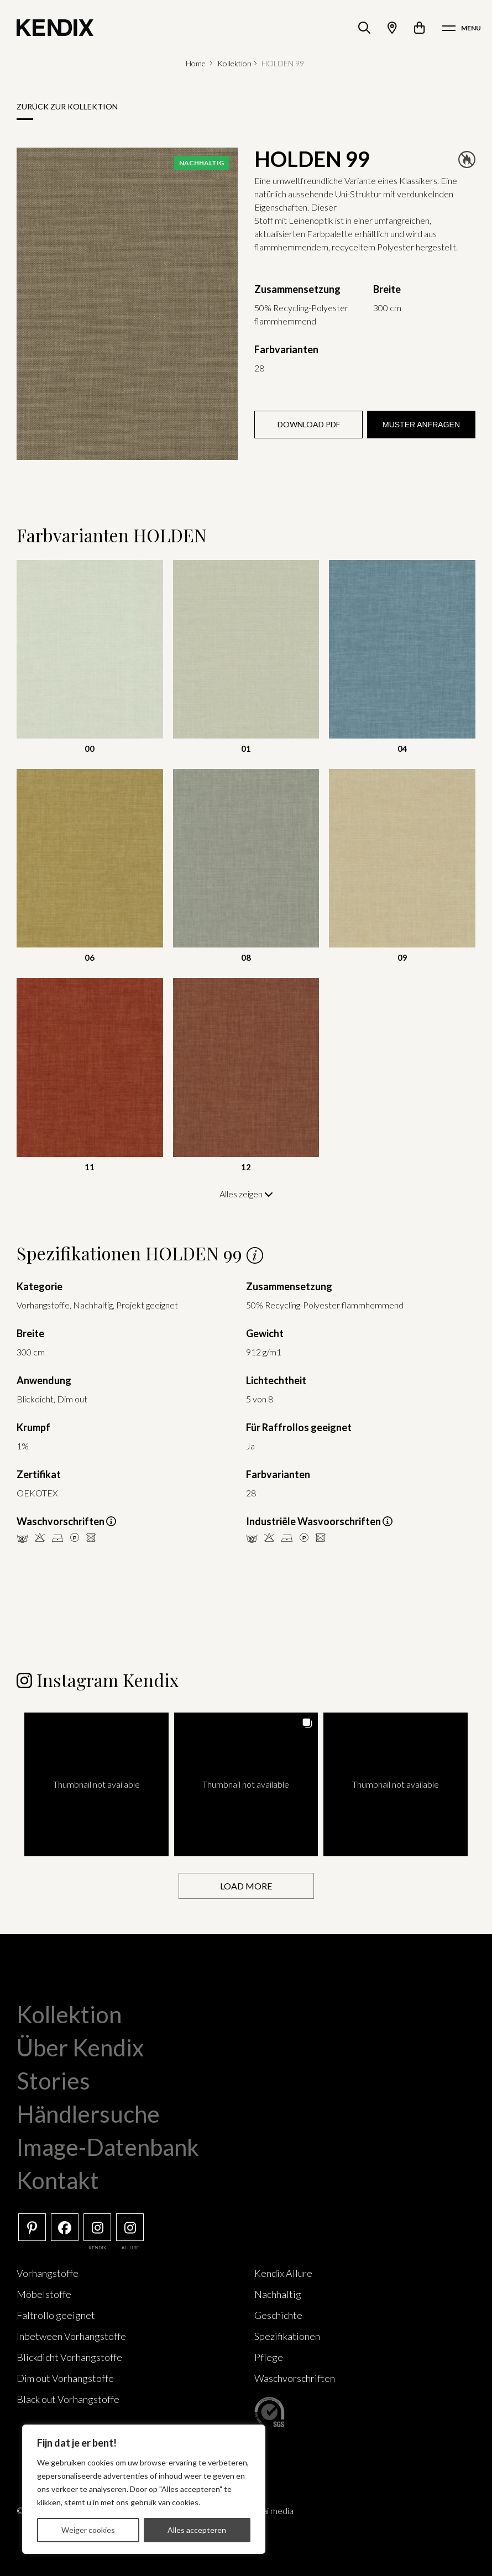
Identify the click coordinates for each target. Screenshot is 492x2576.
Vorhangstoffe (47, 2272)
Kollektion (234, 63)
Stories (53, 2080)
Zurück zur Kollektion (67, 106)
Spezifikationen (287, 2335)
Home (196, 63)
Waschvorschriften (294, 2377)
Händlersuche (88, 2113)
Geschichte (278, 2314)
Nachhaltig (277, 2293)
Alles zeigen (246, 1193)
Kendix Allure (283, 2272)
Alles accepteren (197, 2530)
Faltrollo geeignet (56, 2314)
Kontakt (58, 2179)
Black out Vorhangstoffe (68, 2398)
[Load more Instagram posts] (246, 1885)
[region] (143, 2489)
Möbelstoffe (44, 2293)
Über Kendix (80, 2047)
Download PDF (309, 424)
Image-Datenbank (108, 2146)
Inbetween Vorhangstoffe (71, 2335)
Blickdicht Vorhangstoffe (69, 2356)
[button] (96, 1784)
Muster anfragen (421, 424)
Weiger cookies (88, 2530)
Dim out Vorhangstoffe (65, 2377)
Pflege (268, 2356)
